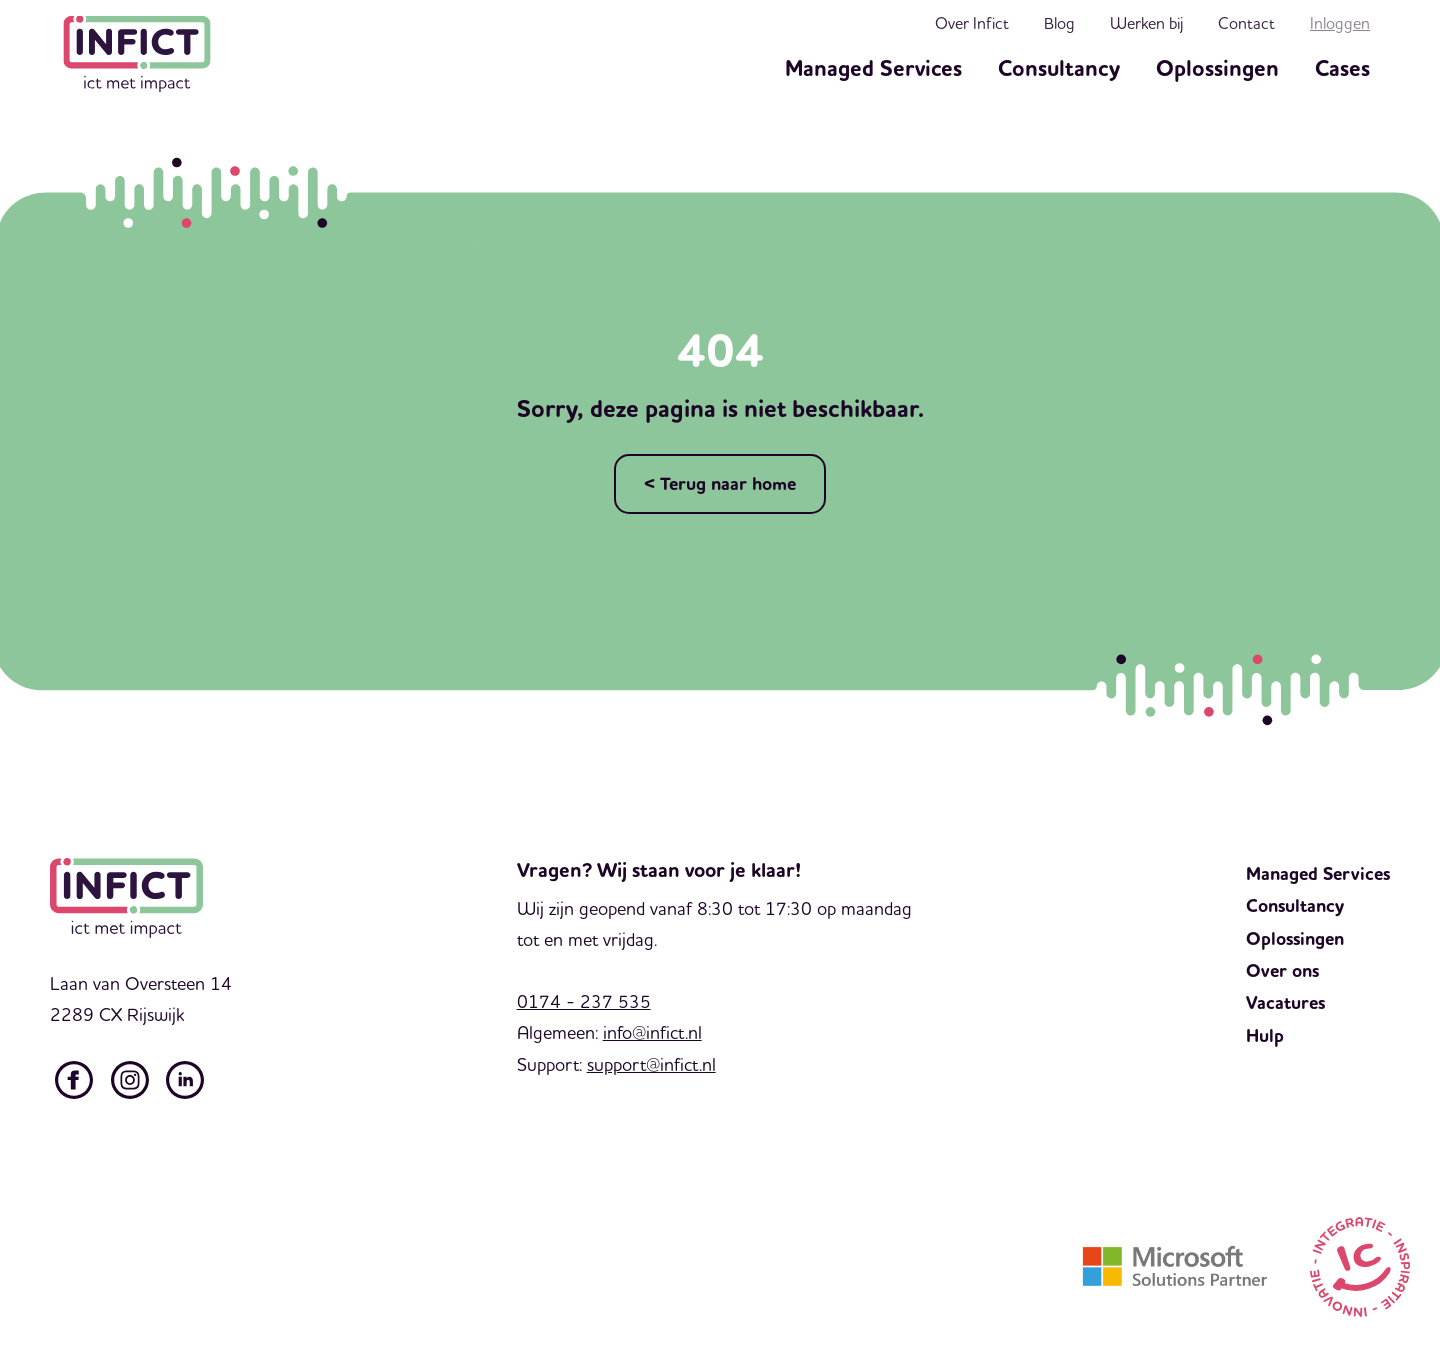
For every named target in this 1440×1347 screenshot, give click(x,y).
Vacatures (1285, 1003)
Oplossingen (1217, 69)
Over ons (1282, 971)
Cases (1342, 69)
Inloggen (1340, 23)
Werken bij (1146, 23)
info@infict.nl (652, 1032)
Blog (1059, 23)
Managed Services (873, 69)
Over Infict (972, 23)
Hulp (1265, 1036)
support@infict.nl (651, 1064)
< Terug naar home (720, 484)
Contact (1246, 23)
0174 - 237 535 (584, 1001)
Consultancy (1059, 69)
